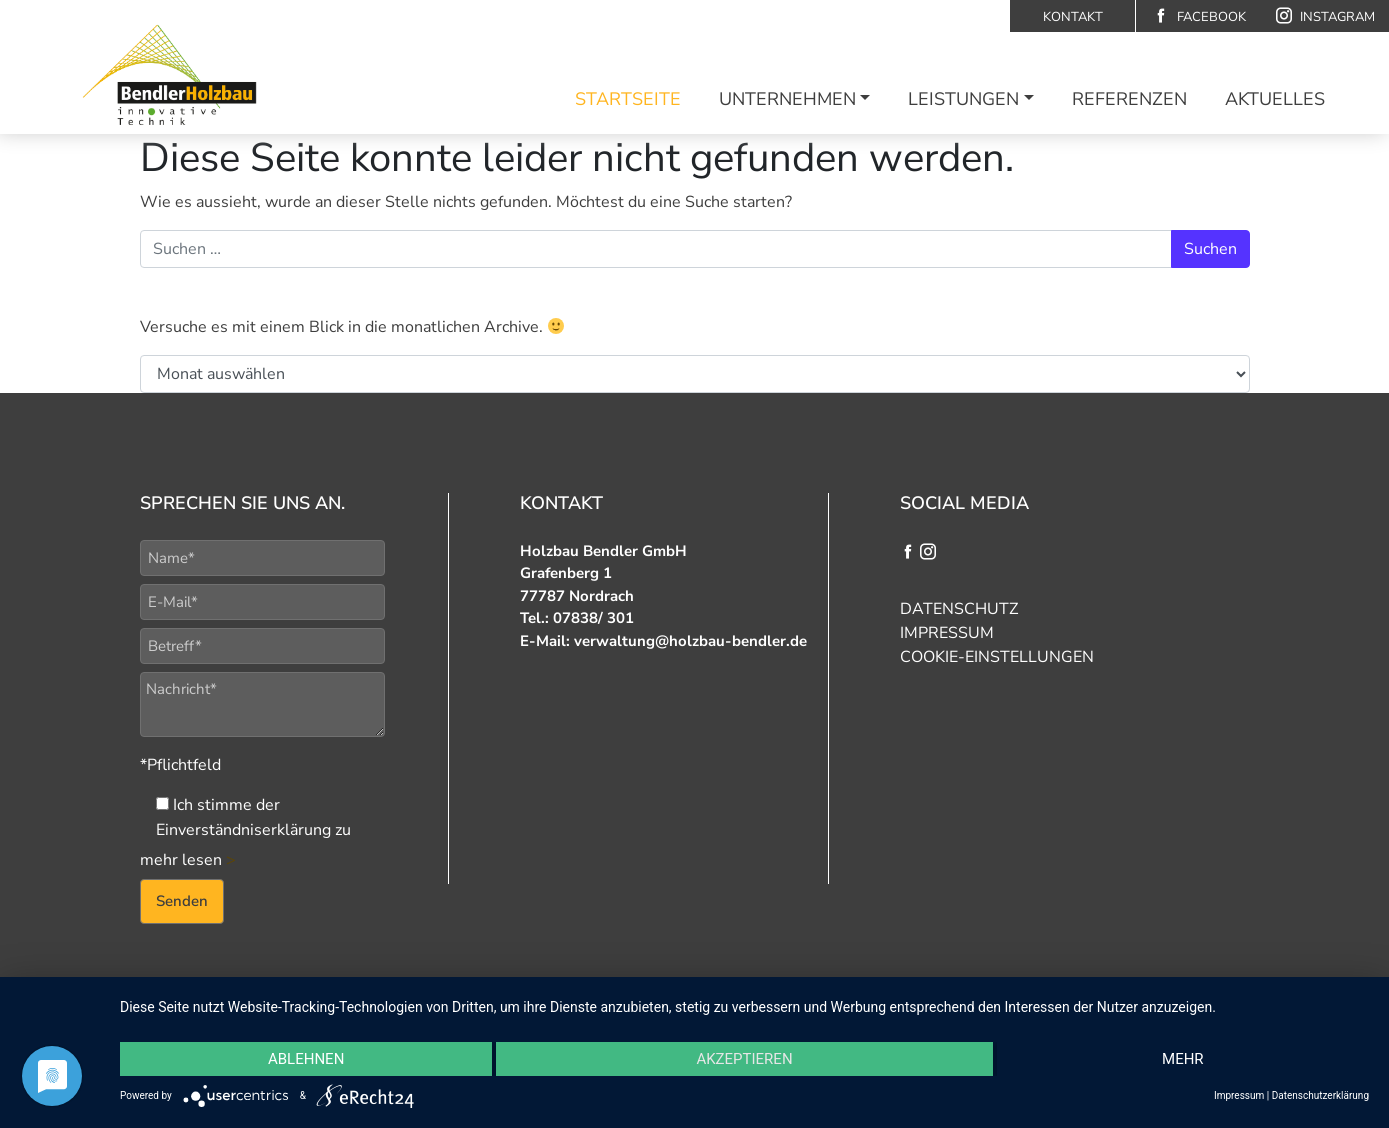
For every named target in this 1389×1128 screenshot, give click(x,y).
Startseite (628, 99)
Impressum (947, 633)
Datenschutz (959, 609)
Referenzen (1129, 99)
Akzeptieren (744, 1059)
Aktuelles (1275, 99)
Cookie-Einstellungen (997, 657)
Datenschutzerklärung (1320, 1095)
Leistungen (963, 99)
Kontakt (1073, 17)
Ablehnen (306, 1059)
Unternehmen (787, 99)
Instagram (1325, 16)
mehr (1183, 1059)
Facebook (1199, 16)
